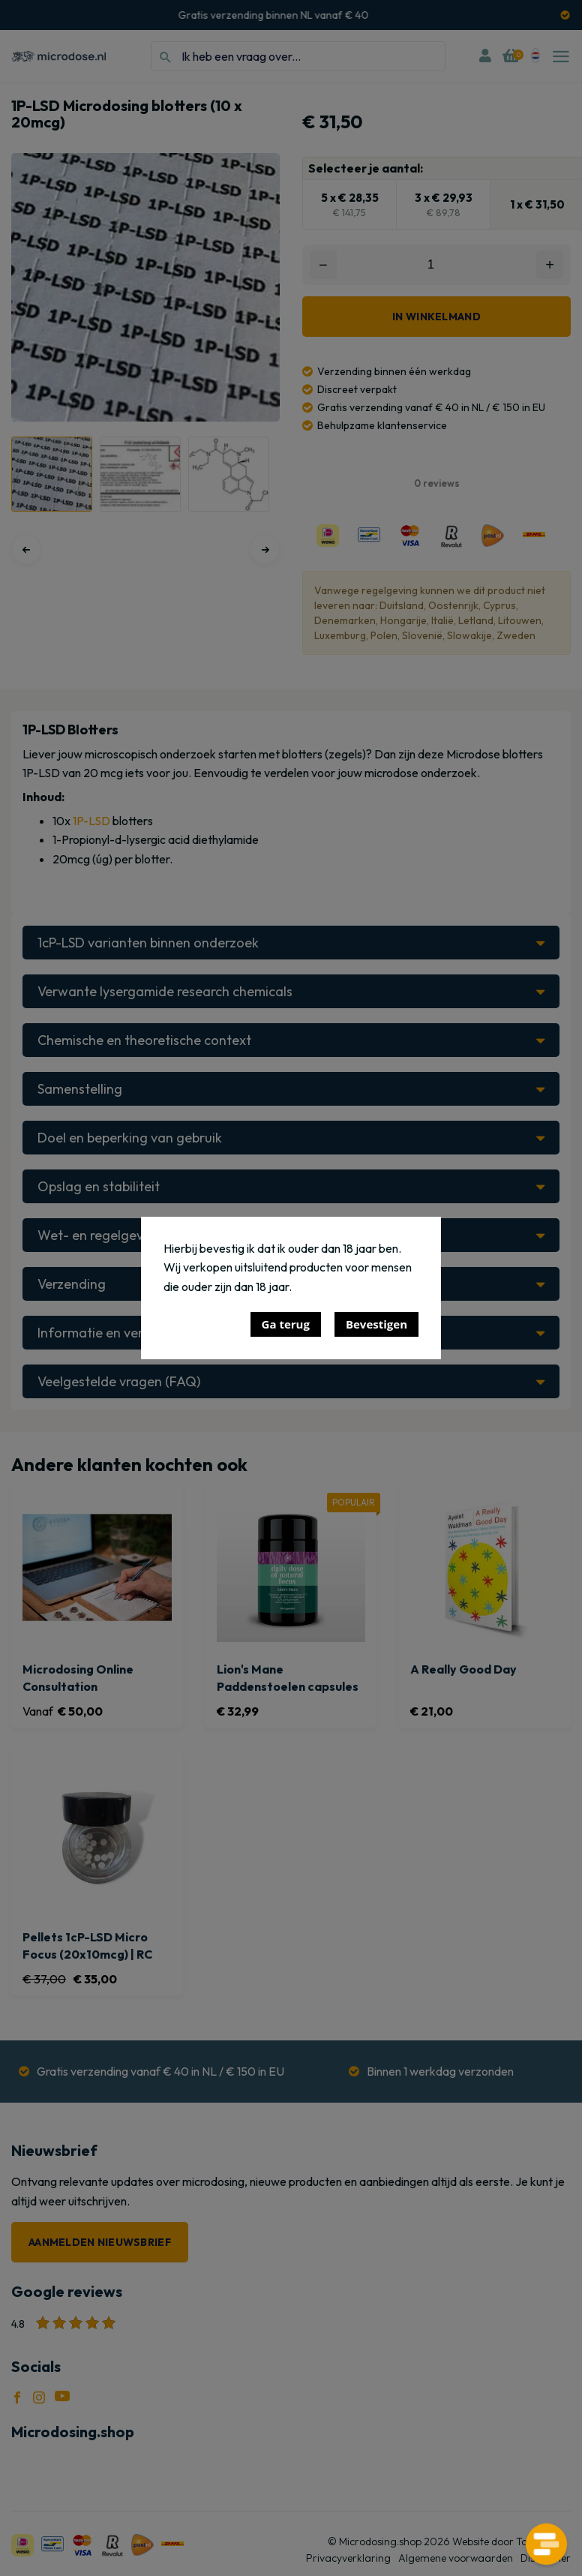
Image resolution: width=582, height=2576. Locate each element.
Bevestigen (376, 1324)
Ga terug (286, 1324)
